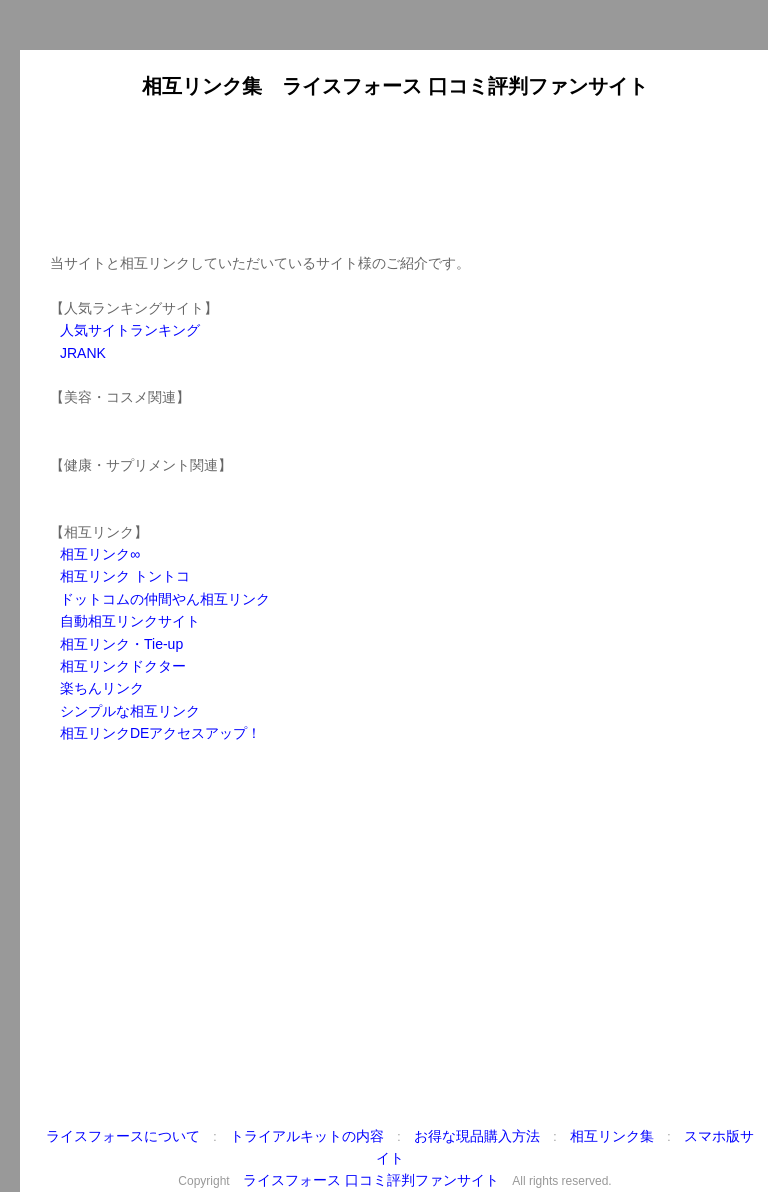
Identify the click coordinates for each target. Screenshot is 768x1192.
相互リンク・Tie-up (121, 644)
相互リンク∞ (100, 554)
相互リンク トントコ (125, 576)
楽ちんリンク (102, 688)
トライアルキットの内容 (307, 1136)
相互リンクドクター (123, 666)
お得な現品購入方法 (477, 1136)
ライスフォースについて (123, 1136)
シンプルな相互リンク (130, 711)
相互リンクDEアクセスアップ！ (160, 733)
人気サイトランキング (130, 330)
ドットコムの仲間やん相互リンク (165, 599)
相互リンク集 (612, 1136)
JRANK (83, 353)
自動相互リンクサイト (130, 621)
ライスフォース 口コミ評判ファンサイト (371, 1180)
